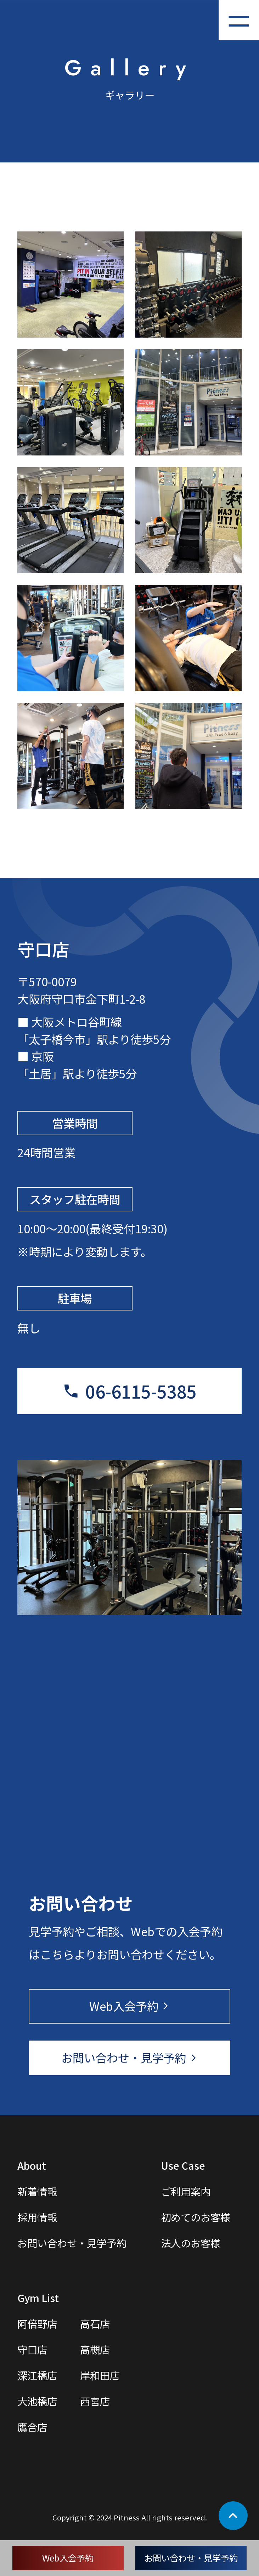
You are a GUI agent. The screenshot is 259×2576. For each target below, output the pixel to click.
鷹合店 (32, 2427)
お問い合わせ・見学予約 (191, 2558)
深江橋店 (37, 2375)
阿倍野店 (37, 2323)
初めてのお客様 (195, 2217)
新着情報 (37, 2191)
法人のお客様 (190, 2243)
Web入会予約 (68, 2558)
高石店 (95, 2323)
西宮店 (95, 2401)
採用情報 (37, 2217)
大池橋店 (37, 2401)
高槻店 (95, 2349)
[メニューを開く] (239, 20)
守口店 (32, 2349)
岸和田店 (100, 2375)
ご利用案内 (185, 2191)
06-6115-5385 (141, 1391)
